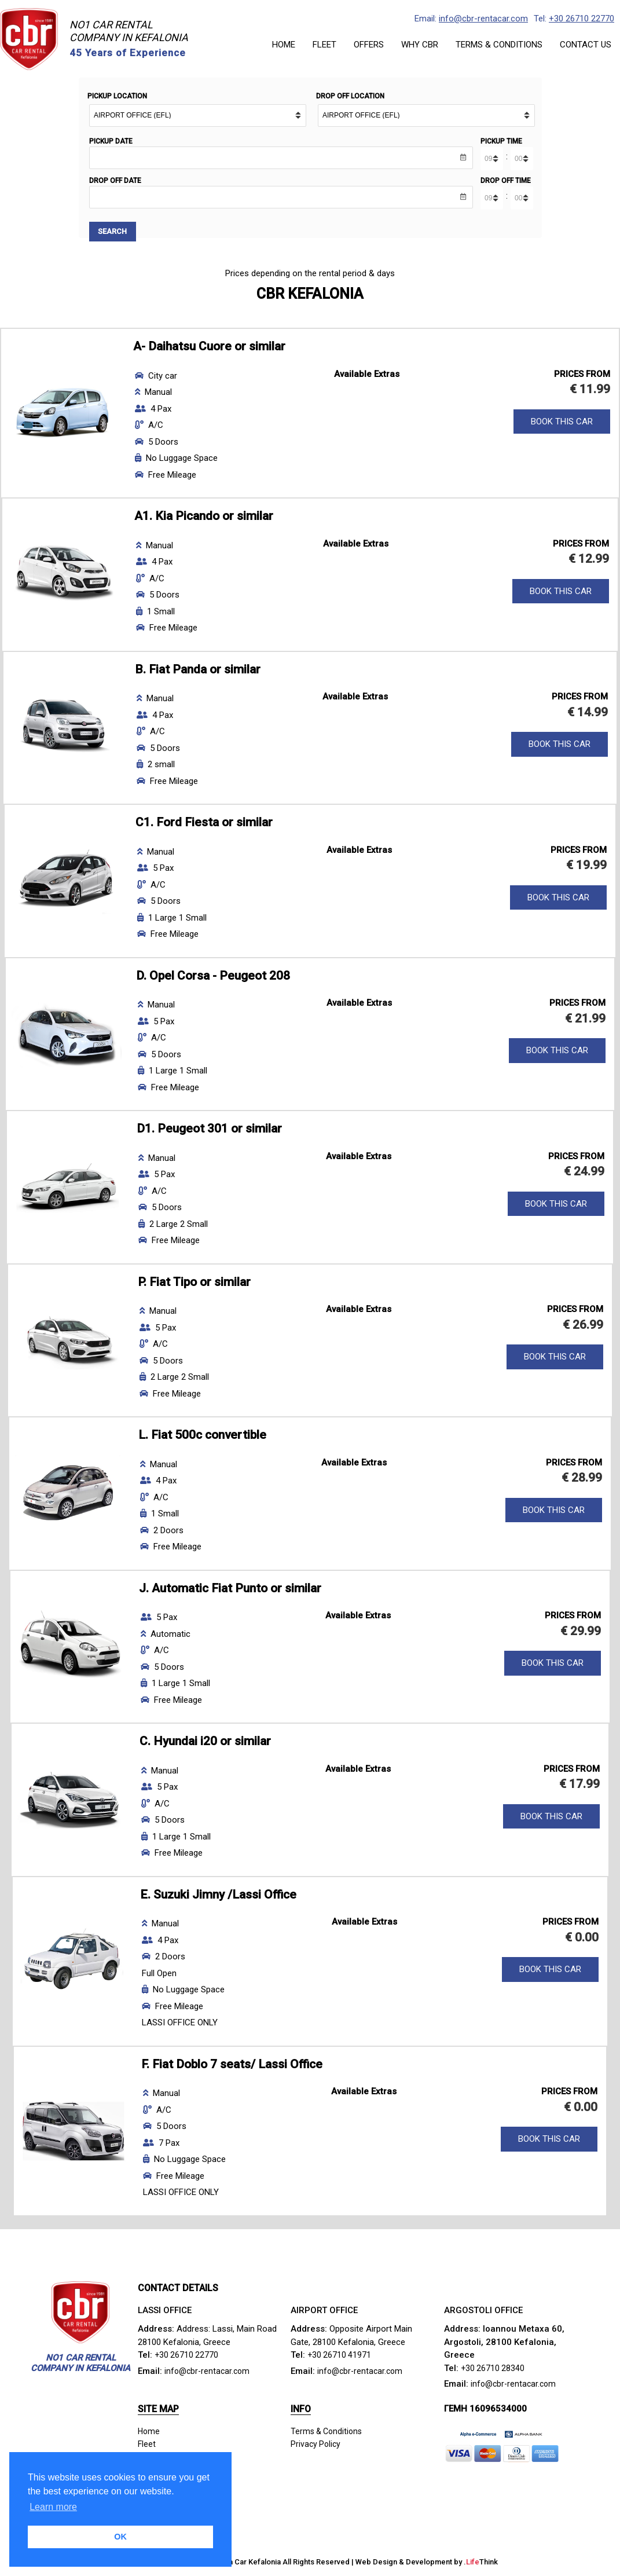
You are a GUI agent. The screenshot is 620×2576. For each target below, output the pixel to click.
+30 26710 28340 (493, 2369)
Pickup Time (501, 141)
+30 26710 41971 (340, 2356)
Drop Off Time (505, 181)
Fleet (147, 2446)
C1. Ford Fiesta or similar (204, 824)
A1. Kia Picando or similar (203, 518)
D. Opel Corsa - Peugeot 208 (213, 977)
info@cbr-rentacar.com (483, 18)
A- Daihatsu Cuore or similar (209, 348)
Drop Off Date (115, 181)
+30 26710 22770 (581, 18)
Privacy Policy (317, 2446)
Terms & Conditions (328, 2432)
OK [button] (120, 2536)
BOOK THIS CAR (562, 422)
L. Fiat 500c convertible (202, 1436)
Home (149, 2432)
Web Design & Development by (426, 2563)
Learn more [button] (53, 2507)
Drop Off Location (350, 96)
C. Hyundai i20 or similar (205, 1743)
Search (114, 232)
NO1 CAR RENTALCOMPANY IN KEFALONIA (128, 31)
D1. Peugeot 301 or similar (209, 1130)
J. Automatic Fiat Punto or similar (230, 1589)
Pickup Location (117, 96)
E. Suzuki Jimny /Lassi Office (218, 1896)
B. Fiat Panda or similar (198, 670)
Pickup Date (111, 141)
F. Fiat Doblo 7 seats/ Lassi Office (231, 2065)
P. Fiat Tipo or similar (194, 1283)
